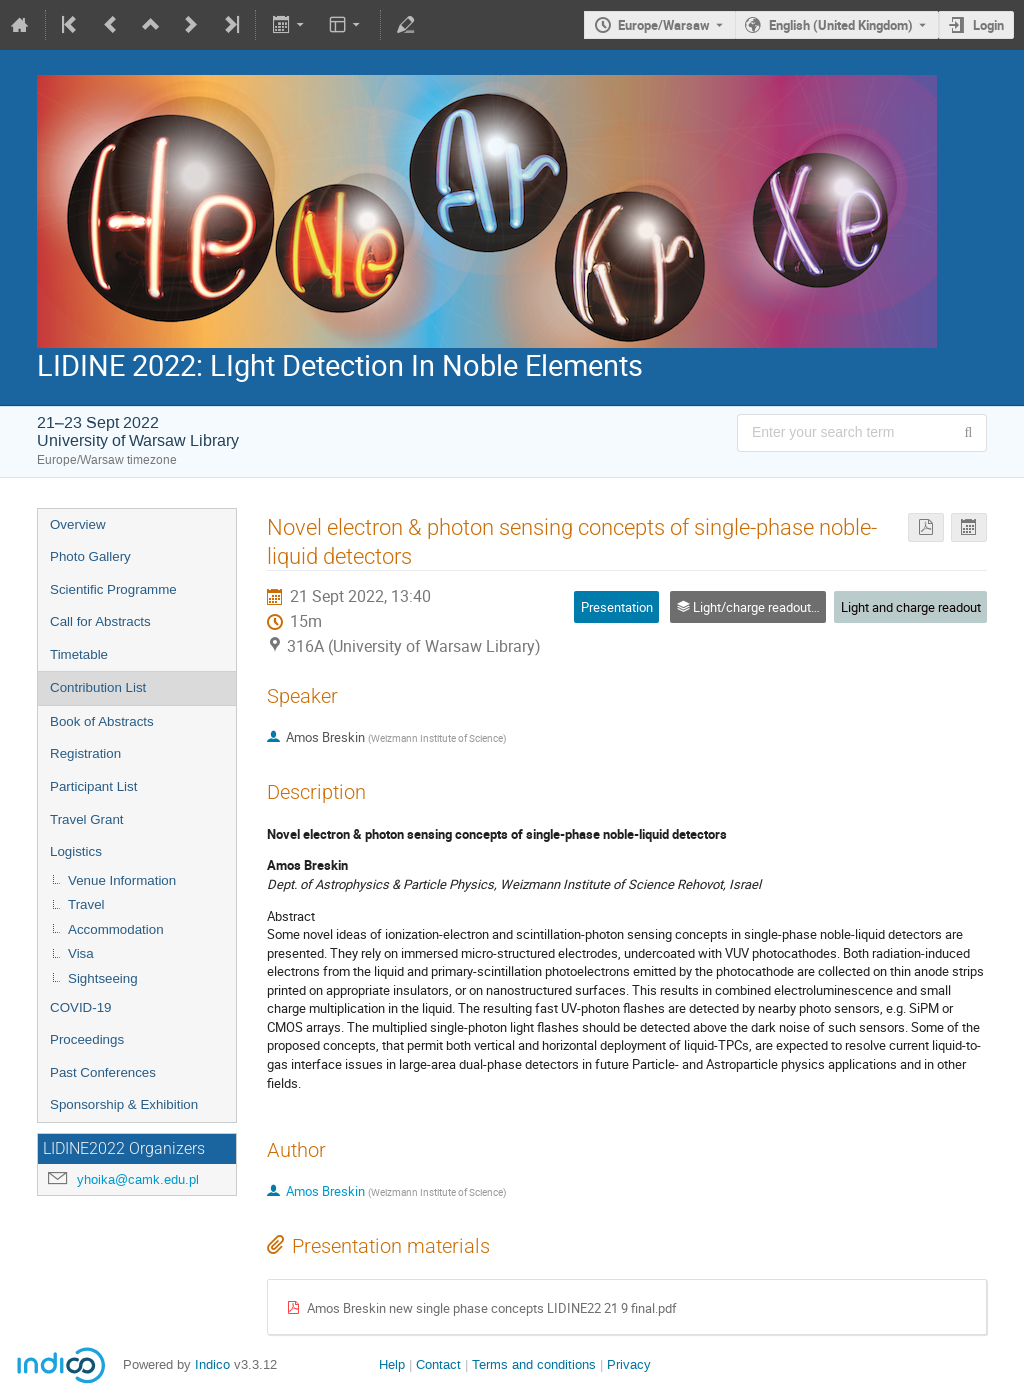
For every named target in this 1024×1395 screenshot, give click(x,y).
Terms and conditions (534, 1364)
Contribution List (98, 687)
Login (988, 25)
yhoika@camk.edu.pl (138, 1179)
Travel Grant (87, 819)
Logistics (76, 851)
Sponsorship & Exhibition (124, 1104)
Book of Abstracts (102, 721)
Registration (85, 753)
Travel (86, 904)
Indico (212, 1364)
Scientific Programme (113, 589)
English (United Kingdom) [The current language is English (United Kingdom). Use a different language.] (841, 25)
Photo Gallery (90, 556)
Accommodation (116, 929)
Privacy (629, 1364)
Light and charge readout (911, 607)
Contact (438, 1364)
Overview (78, 524)
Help (392, 1364)
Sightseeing (103, 978)
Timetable (79, 654)
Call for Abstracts (100, 621)
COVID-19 (80, 1007)
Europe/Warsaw (664, 25)
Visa (81, 953)
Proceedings (87, 1039)
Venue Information (122, 880)
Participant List (93, 786)
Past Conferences (103, 1072)
